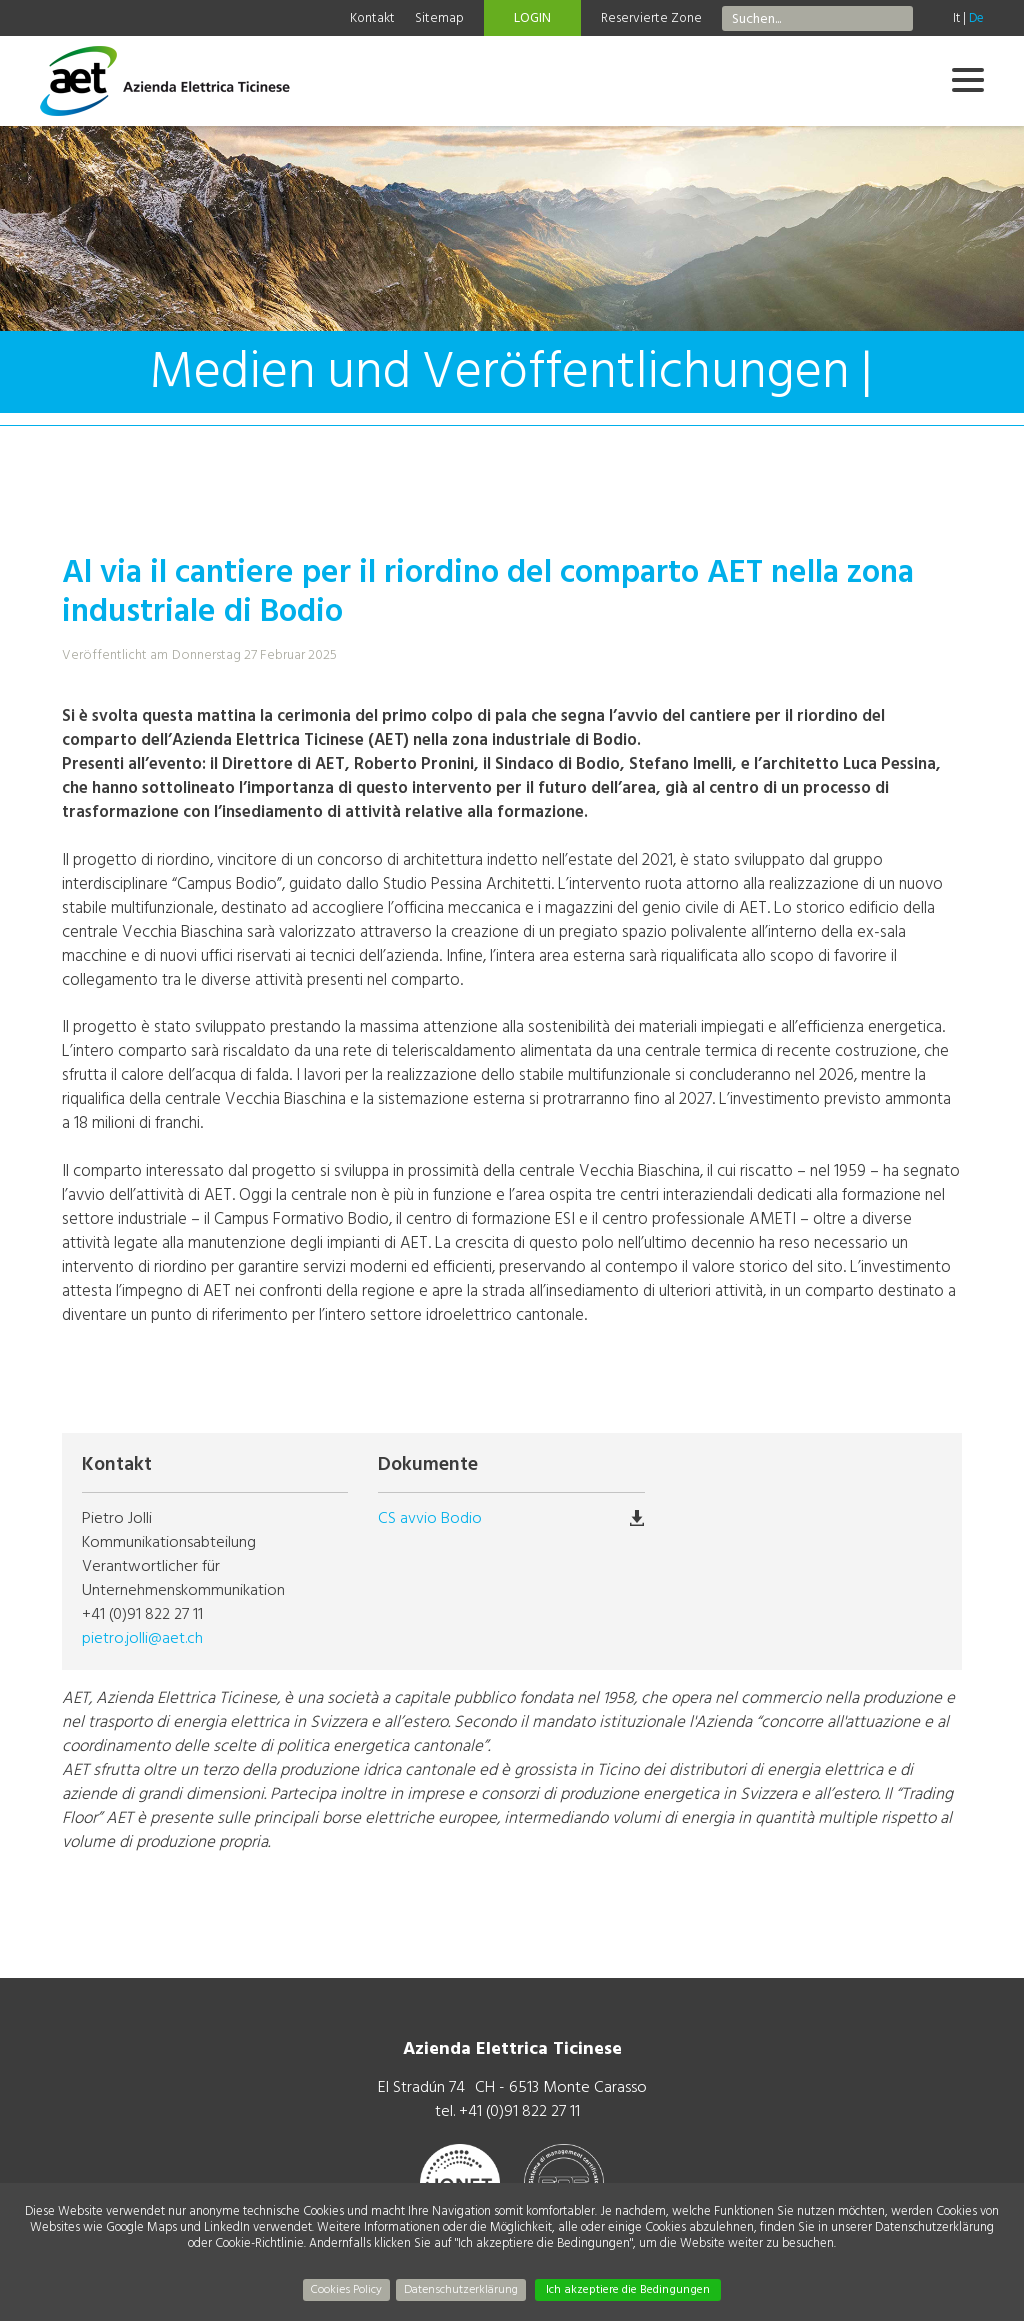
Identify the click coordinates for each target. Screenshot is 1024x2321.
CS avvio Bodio (430, 1518)
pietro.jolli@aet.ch (142, 1638)
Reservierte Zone (651, 18)
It (956, 18)
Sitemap (439, 18)
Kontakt (372, 18)
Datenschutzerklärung (461, 2289)
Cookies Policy (346, 2289)
